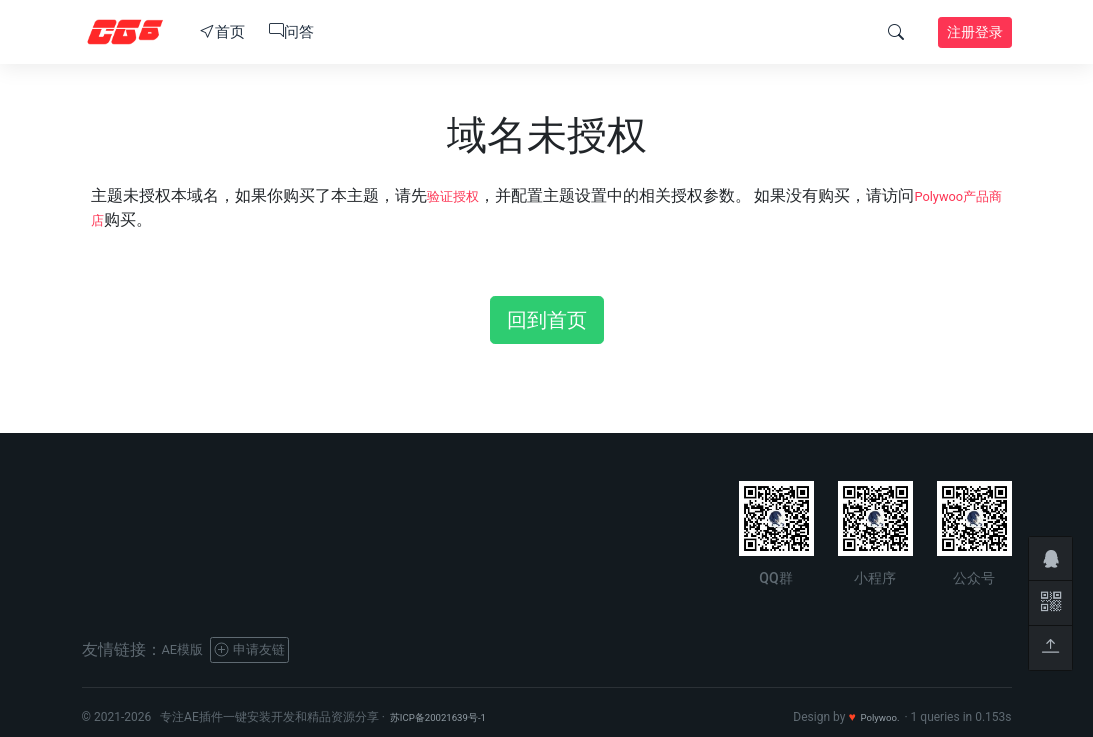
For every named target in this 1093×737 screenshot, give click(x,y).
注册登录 (975, 32)
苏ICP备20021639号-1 (449, 717)
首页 (222, 32)
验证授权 (459, 195)
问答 (291, 32)
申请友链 (267, 649)
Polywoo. (875, 717)
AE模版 (188, 649)
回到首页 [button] (547, 320)
